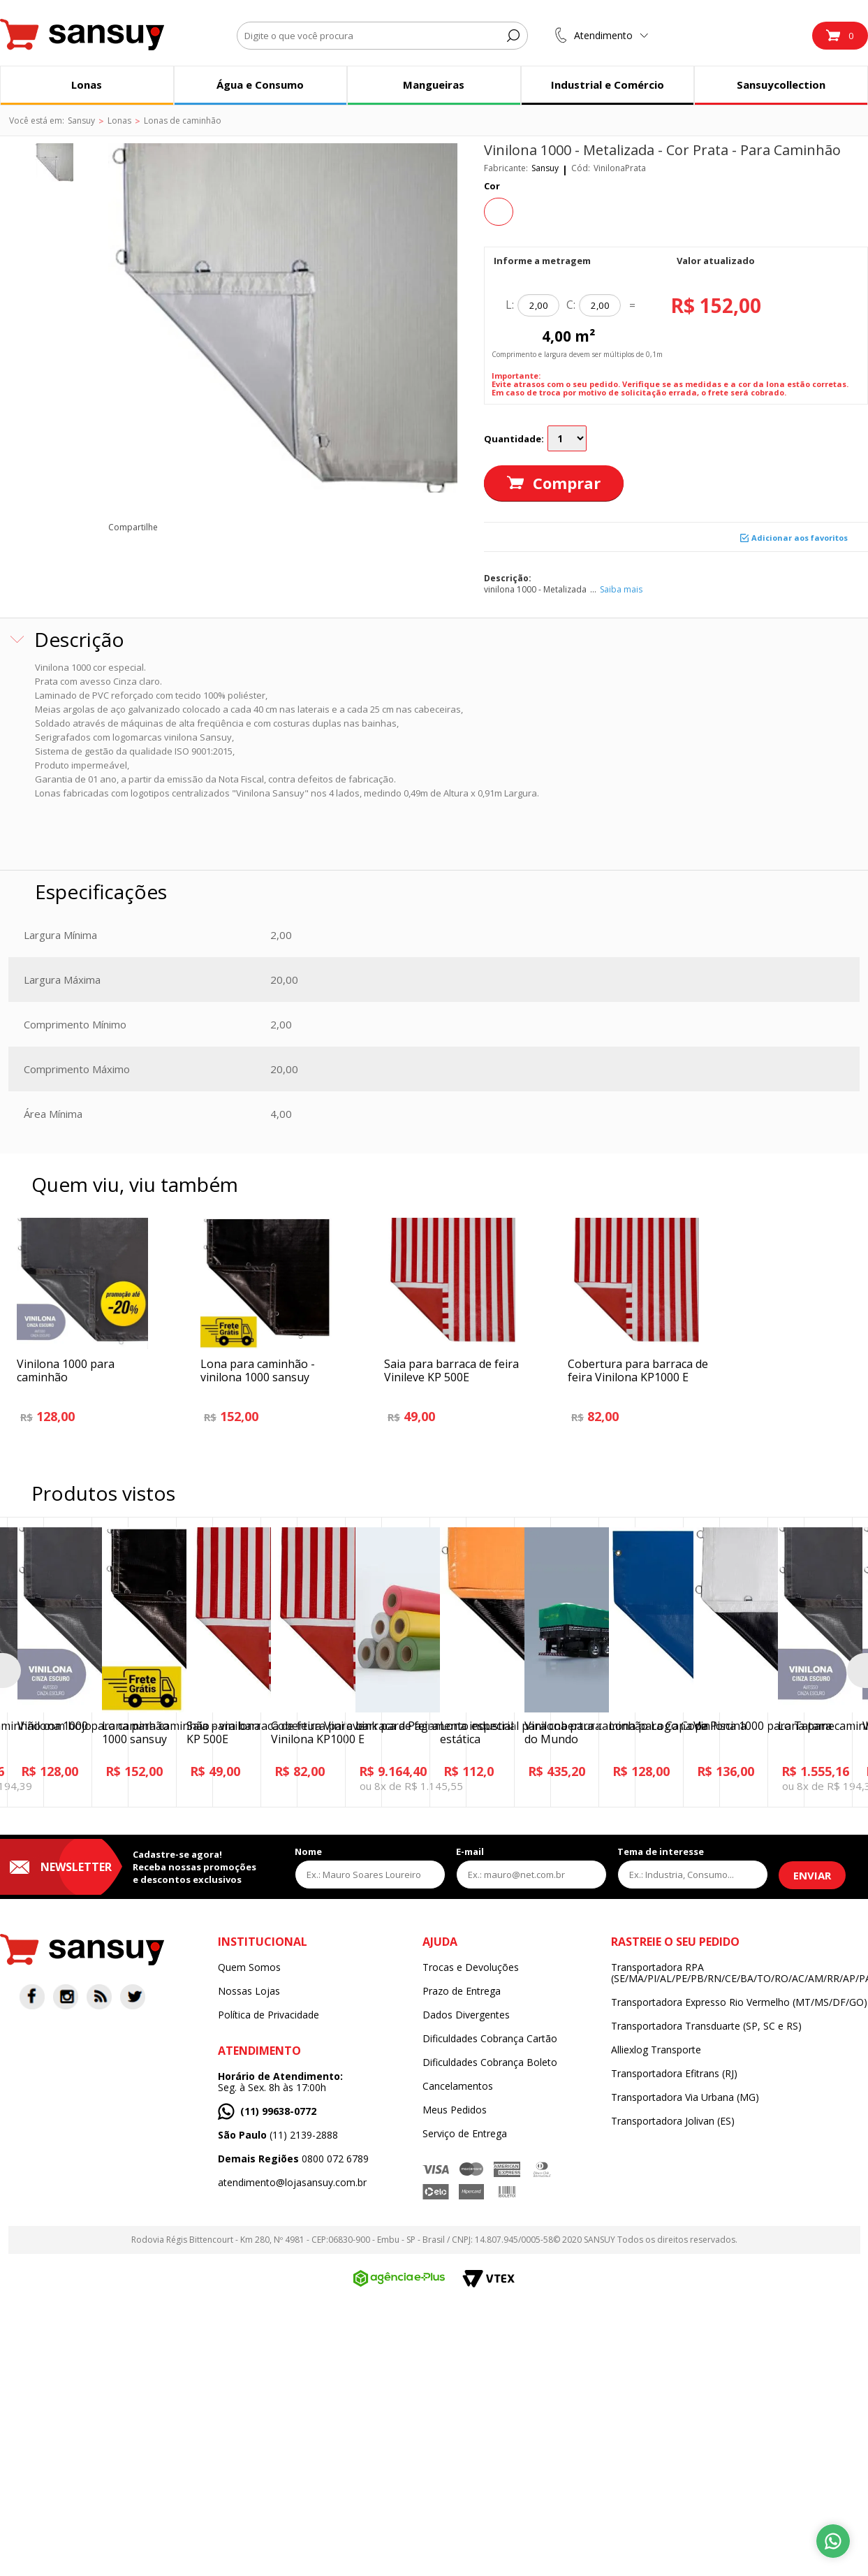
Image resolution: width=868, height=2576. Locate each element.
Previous (10, 1670)
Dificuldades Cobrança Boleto (489, 2062)
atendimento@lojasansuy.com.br (292, 2182)
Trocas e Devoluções (470, 1967)
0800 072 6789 (293, 2158)
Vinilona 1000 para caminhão (66, 1370)
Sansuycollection (781, 85)
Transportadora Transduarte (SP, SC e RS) (706, 2026)
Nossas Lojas (249, 1991)
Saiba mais (621, 589)
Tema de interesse (660, 1851)
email (271, 527)
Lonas (86, 85)
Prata (498, 212)
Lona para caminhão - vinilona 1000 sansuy (257, 1370)
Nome (308, 1851)
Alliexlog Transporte (656, 2049)
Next (857, 1670)
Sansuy (545, 168)
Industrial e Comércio (607, 85)
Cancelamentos (457, 2086)
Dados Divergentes (466, 2015)
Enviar (812, 1875)
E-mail (470, 1851)
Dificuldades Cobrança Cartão (489, 2038)
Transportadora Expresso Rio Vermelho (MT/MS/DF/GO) (739, 2002)
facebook (177, 527)
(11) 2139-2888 (278, 2135)
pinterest (240, 527)
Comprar (567, 482)
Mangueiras (433, 85)
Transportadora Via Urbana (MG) (685, 2097)
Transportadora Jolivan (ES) (673, 2121)
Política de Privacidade (268, 2015)
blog (302, 527)
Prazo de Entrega (461, 1991)
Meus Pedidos (454, 2110)
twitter (208, 527)
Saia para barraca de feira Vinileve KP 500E (451, 1370)
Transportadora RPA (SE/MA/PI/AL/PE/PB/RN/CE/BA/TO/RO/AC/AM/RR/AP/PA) (739, 1973)
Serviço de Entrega (464, 2133)
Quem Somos (249, 1967)
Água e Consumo (260, 85)
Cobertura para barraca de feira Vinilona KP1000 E (638, 1370)
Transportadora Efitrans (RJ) (674, 2073)
